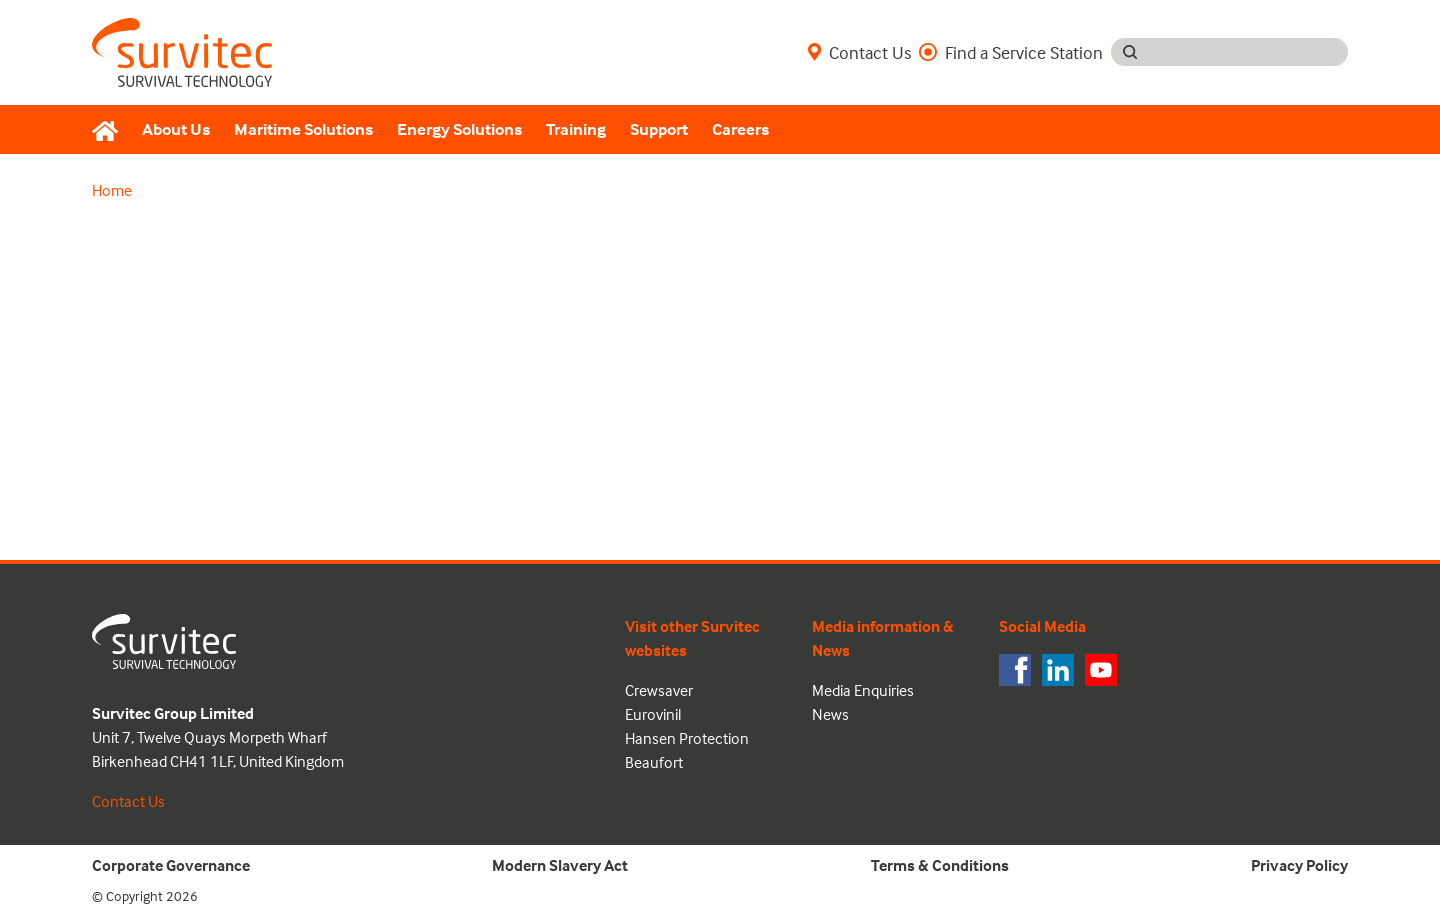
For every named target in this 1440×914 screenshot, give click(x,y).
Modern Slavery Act (560, 865)
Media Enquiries (863, 690)
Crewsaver (659, 690)
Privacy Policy (1299, 865)
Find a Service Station (1011, 52)
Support (659, 129)
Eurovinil (653, 714)
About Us (176, 129)
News (830, 714)
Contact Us (859, 52)
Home (112, 190)
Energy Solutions (459, 129)
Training (576, 129)
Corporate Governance (171, 865)
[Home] (111, 130)
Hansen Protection (687, 738)
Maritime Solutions (303, 129)
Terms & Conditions (940, 865)
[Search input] (1248, 52)
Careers (740, 129)
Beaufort (654, 762)
